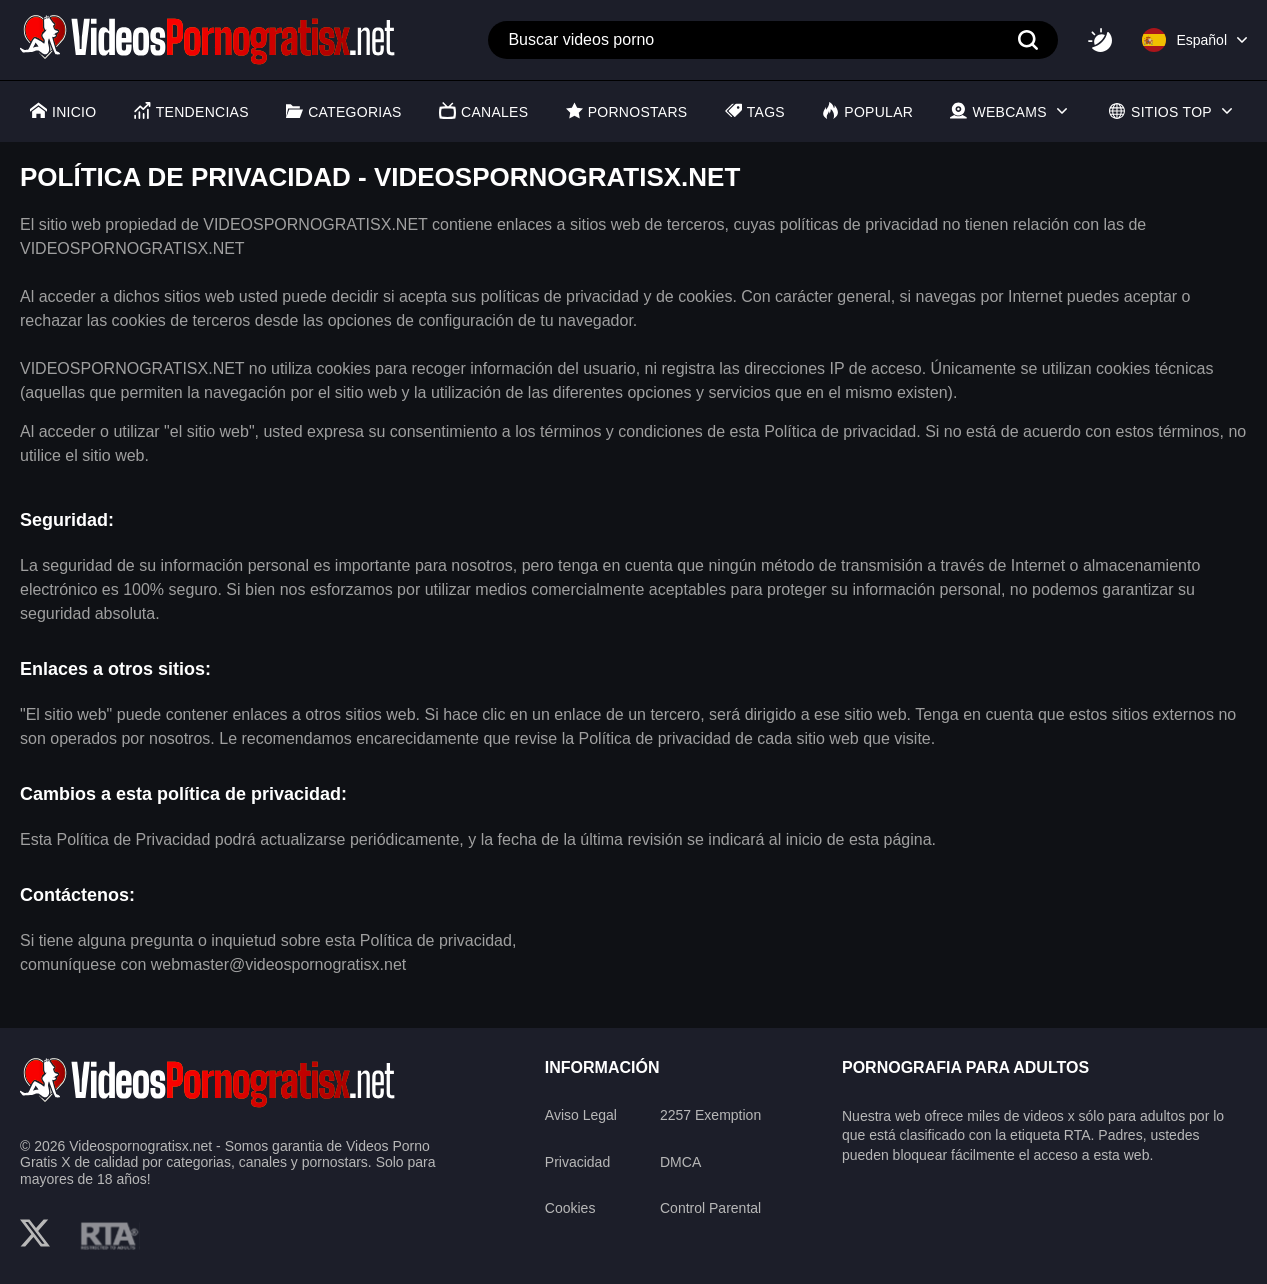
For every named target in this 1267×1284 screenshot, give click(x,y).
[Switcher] (1100, 40)
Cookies (570, 1208)
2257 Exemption (710, 1115)
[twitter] (35, 1236)
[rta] (110, 1236)
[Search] (1033, 40)
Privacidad (577, 1162)
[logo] (207, 1083)
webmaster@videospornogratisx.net (278, 964)
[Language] (1194, 40)
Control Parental (710, 1208)
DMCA (680, 1162)
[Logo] (207, 40)
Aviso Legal (581, 1115)
